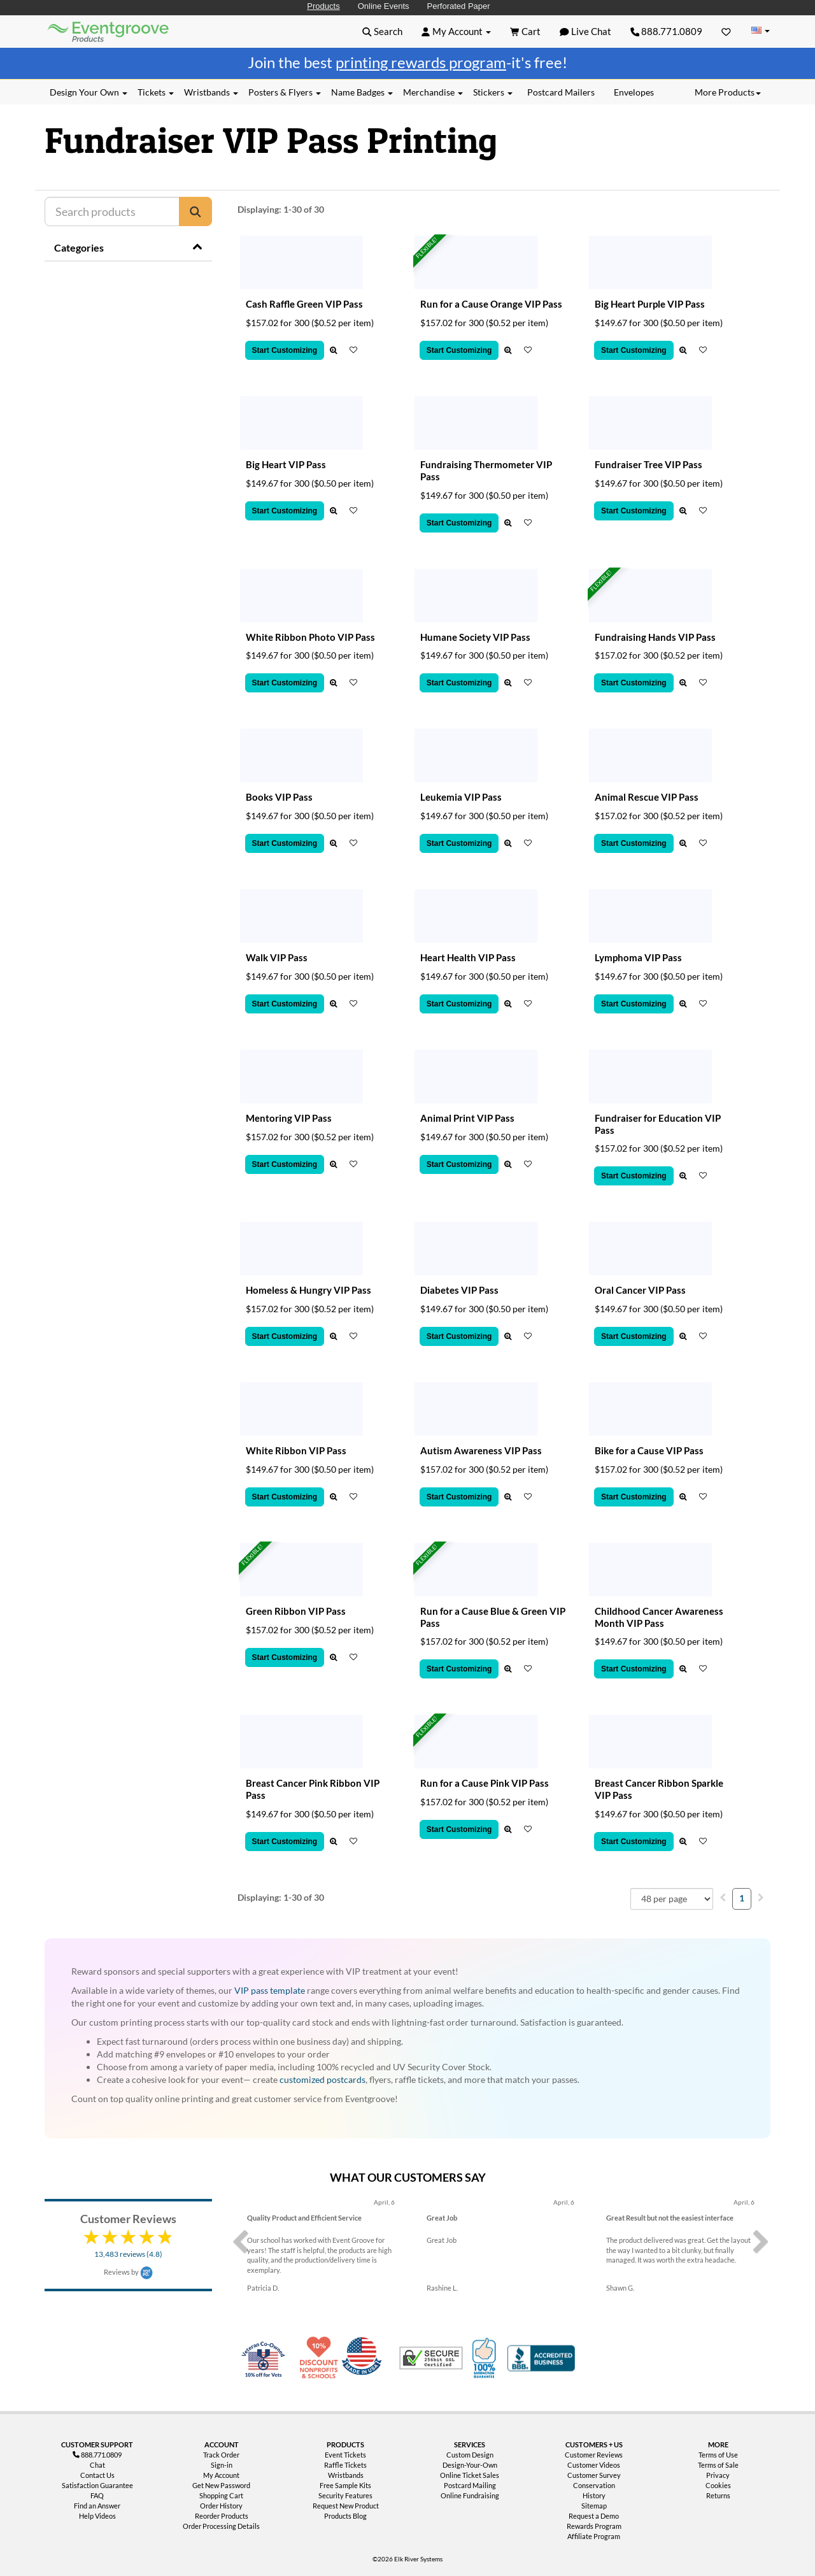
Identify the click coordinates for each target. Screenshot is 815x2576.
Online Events (383, 6)
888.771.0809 (666, 31)
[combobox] (671, 1899)
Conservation (594, 2485)
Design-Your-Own (470, 2465)
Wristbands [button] (211, 92)
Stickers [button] (493, 92)
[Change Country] (760, 31)
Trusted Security (431, 2358)
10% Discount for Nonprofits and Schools (321, 2358)
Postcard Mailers (561, 92)
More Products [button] (728, 92)
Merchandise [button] (433, 92)
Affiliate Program (593, 2536)
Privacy (718, 2475)
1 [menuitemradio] (741, 1898)
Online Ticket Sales (469, 2475)
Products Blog (345, 2516)
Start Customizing (285, 350)
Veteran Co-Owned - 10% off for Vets (266, 2366)
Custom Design (469, 2455)
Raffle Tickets (345, 2465)
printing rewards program (421, 62)
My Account (221, 2475)
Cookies (718, 2485)
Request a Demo (594, 2516)
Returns (718, 2495)
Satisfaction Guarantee (97, 2485)
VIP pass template (269, 1990)
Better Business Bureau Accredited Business (541, 2358)
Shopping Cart (221, 2495)
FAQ (97, 2495)
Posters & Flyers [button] (284, 92)
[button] (382, 31)
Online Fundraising (470, 2495)
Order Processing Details (221, 2526)
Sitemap (594, 2505)
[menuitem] (722, 1897)
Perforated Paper (458, 6)
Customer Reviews (594, 2455)
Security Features (345, 2495)
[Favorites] (726, 31)
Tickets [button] (156, 92)
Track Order (221, 2455)
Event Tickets (345, 2455)
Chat (97, 2465)
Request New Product (346, 2505)
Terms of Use (718, 2455)
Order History (221, 2505)
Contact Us (97, 2475)
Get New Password (221, 2485)
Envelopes (634, 92)
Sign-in (221, 2465)
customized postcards (322, 2079)
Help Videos (97, 2516)
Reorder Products (221, 2516)
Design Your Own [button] (88, 92)
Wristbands (346, 2475)
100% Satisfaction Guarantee (485, 2358)
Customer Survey (594, 2475)
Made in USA (364, 2358)
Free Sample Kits (345, 2485)
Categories (79, 247)
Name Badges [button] (362, 92)
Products (323, 6)
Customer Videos (593, 2465)
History (594, 2495)
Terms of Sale (718, 2465)
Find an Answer (97, 2505)
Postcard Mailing (470, 2485)
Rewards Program (594, 2526)
